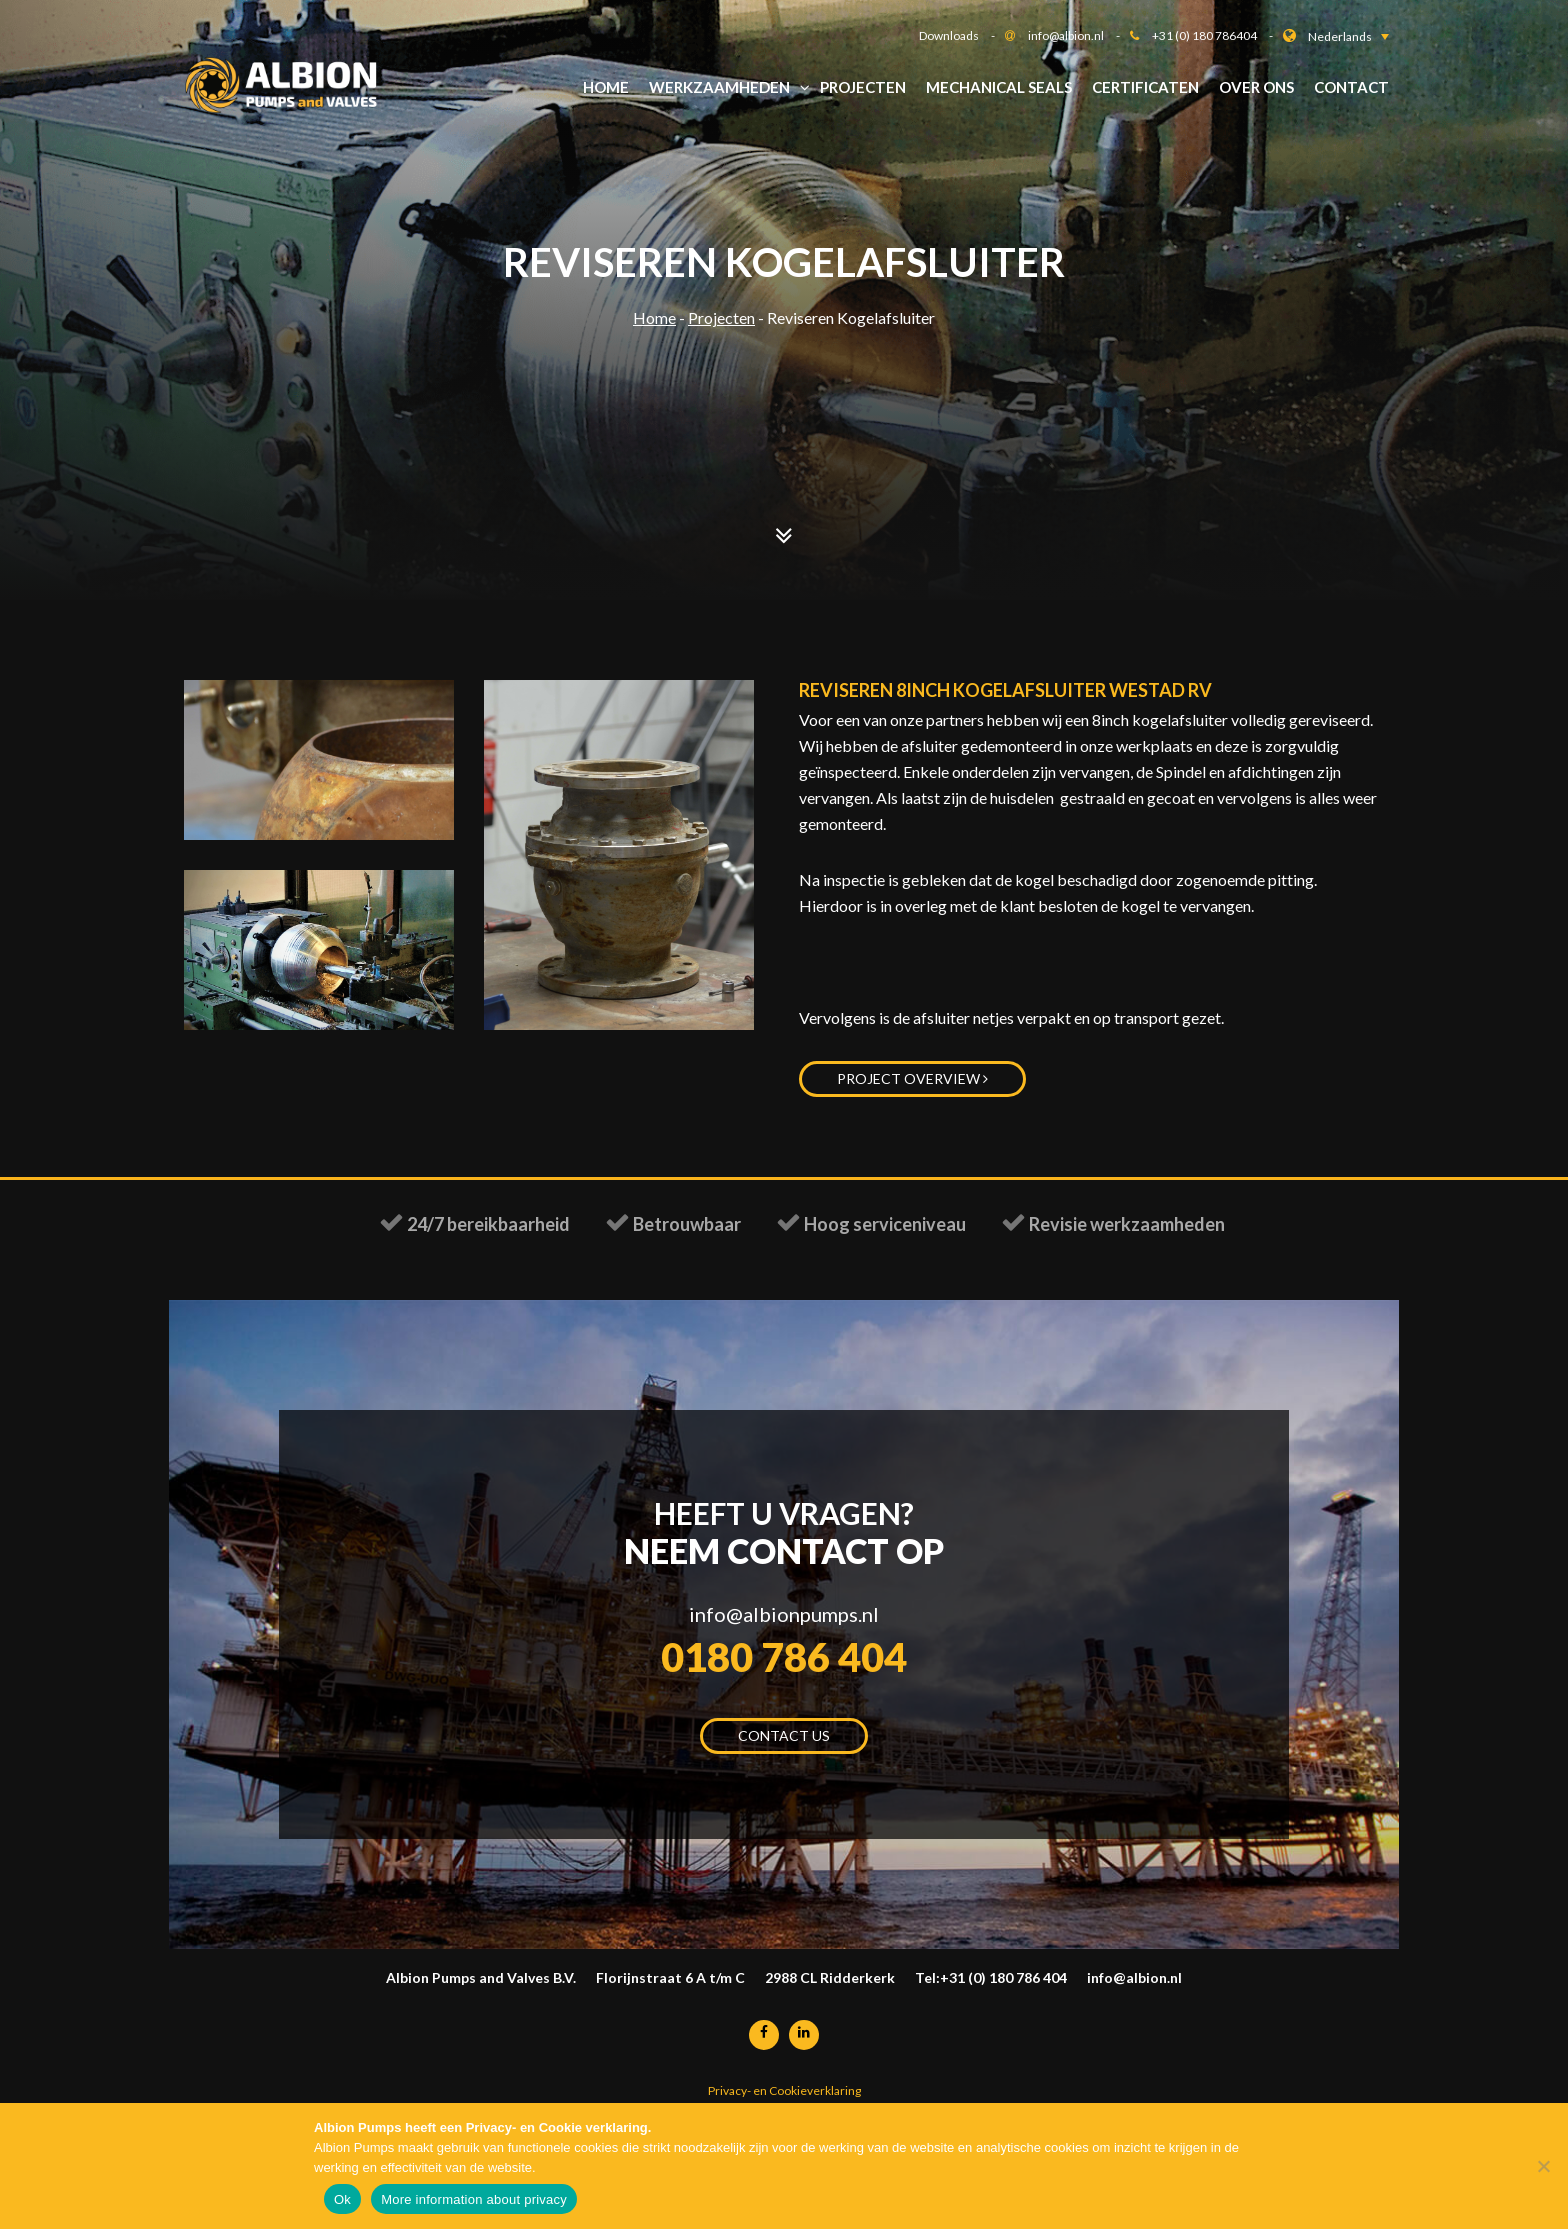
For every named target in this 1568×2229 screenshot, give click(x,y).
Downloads (962, 35)
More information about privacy (474, 2199)
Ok (342, 2199)
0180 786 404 (784, 1663)
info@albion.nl (1079, 35)
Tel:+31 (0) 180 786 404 (991, 1986)
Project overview (912, 1078)
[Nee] (1543, 2166)
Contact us (784, 1744)
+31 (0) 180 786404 (1217, 35)
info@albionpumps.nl (784, 1616)
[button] (1348, 36)
